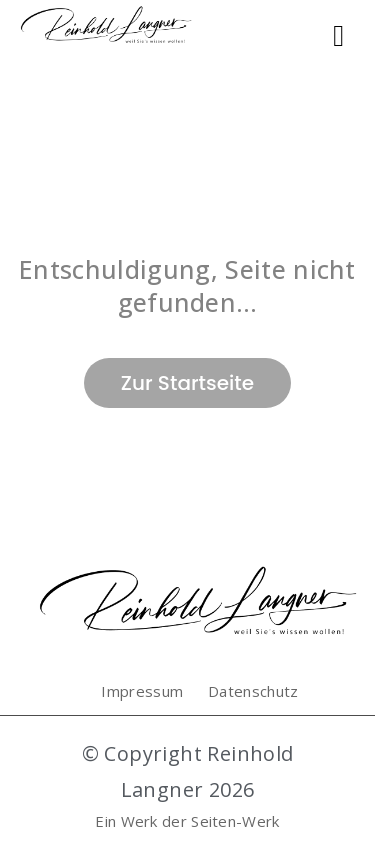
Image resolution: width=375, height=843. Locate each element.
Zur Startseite (187, 383)
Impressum (142, 691)
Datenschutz (253, 691)
